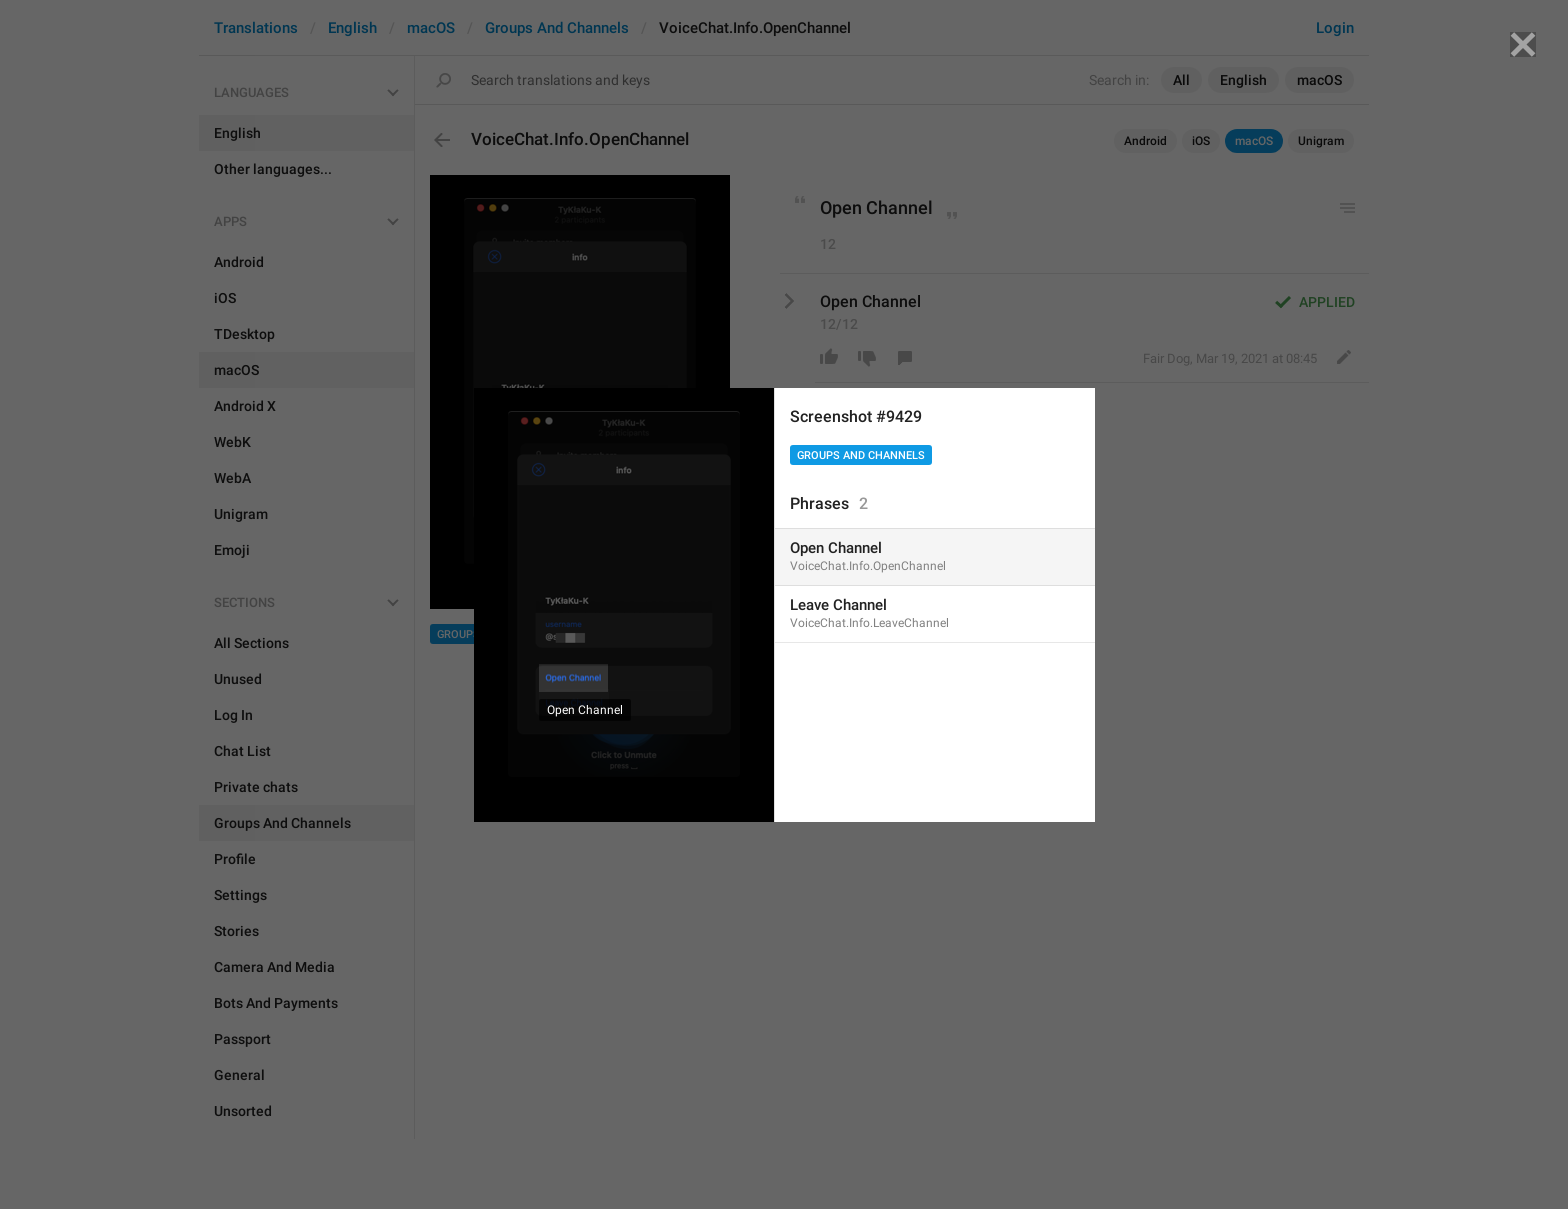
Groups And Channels (861, 455)
